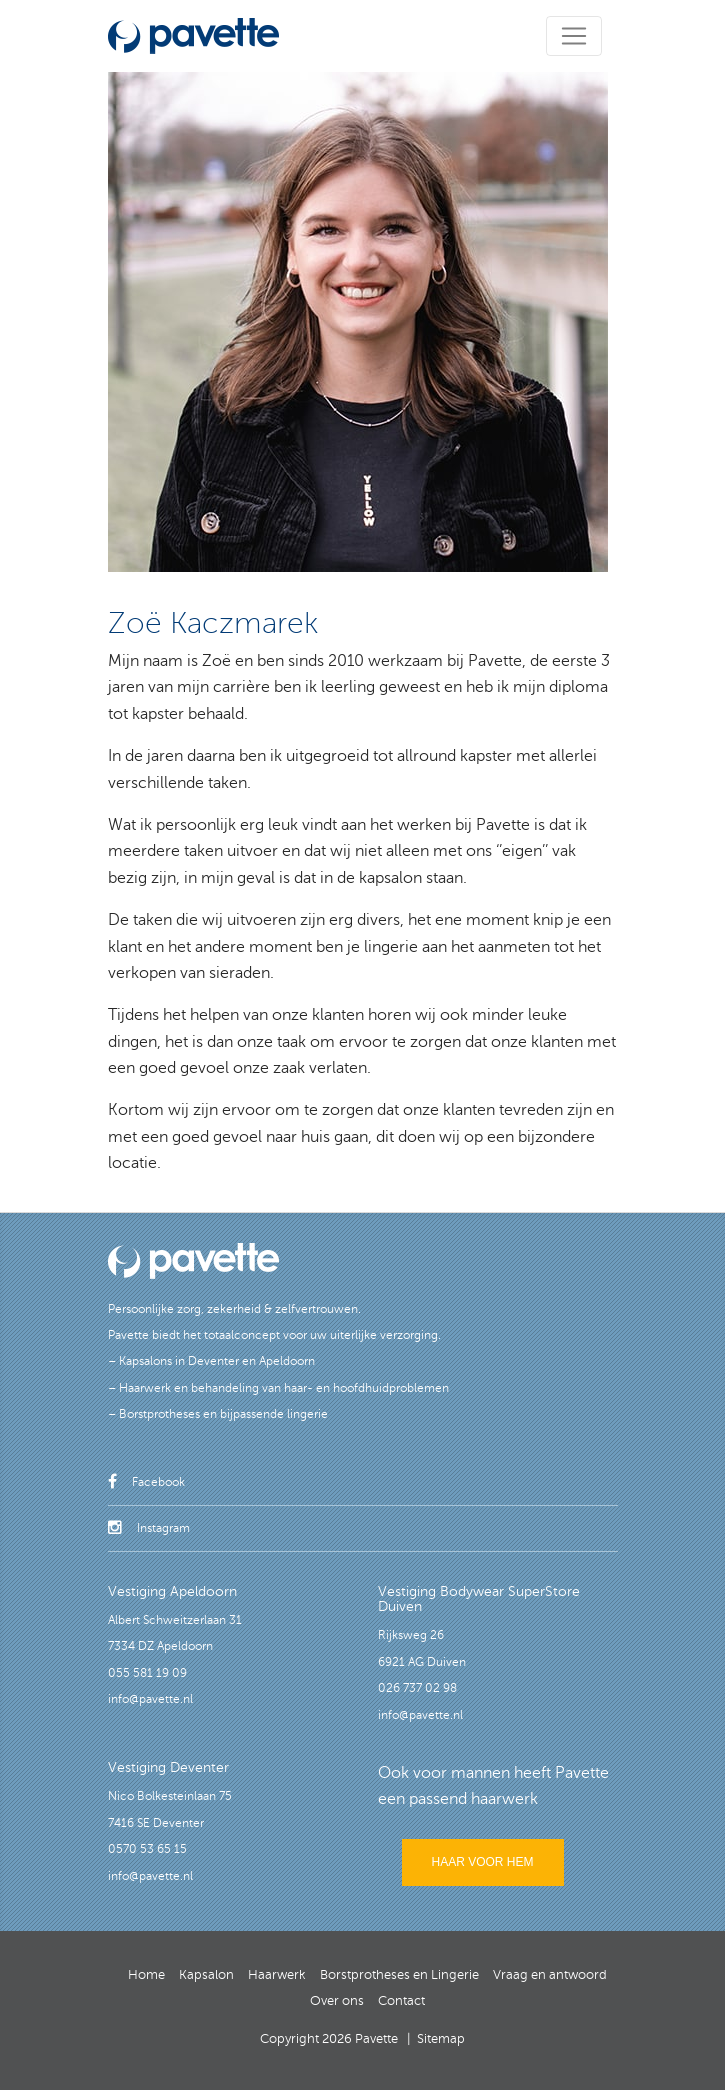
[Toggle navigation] (574, 36)
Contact (401, 2001)
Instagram (149, 1528)
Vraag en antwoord (550, 1975)
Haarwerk (277, 1975)
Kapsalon (206, 1975)
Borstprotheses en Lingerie (399, 1975)
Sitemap (441, 2039)
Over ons (337, 2001)
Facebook (146, 1482)
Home (146, 1975)
